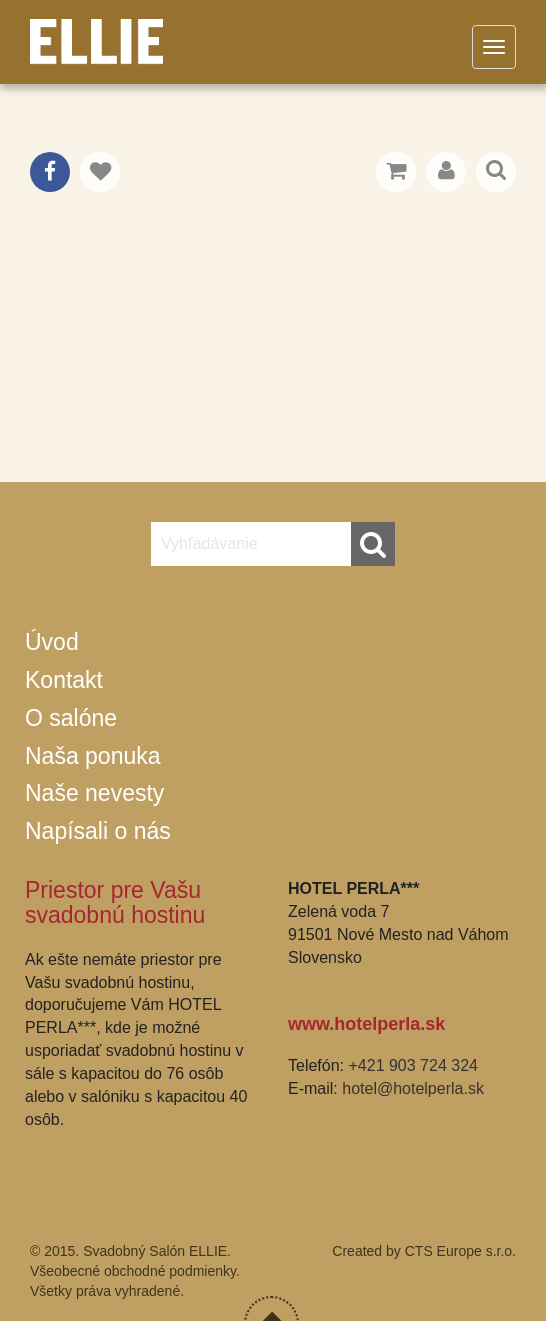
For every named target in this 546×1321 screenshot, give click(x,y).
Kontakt (64, 680)
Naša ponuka (93, 756)
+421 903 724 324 (412, 1065)
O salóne (71, 718)
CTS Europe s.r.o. (460, 1251)
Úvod (52, 642)
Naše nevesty (94, 793)
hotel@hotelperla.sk (413, 1088)
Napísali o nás (98, 831)
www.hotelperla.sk (366, 1024)
